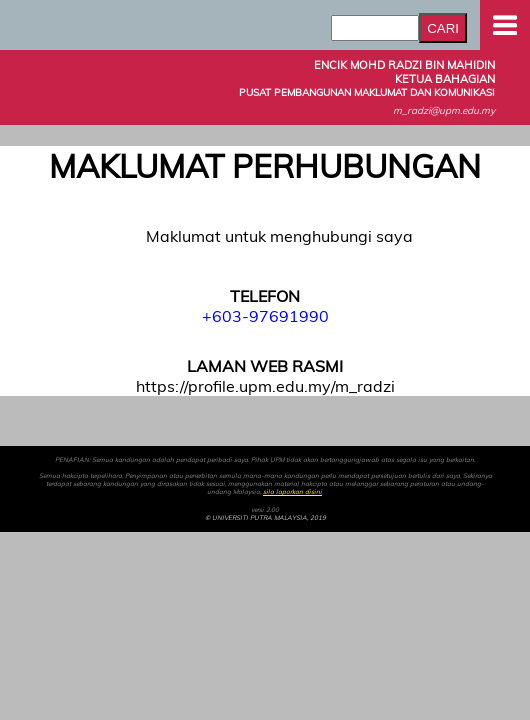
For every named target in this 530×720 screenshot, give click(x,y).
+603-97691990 (265, 316)
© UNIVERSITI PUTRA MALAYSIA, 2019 (265, 518)
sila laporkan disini (292, 492)
